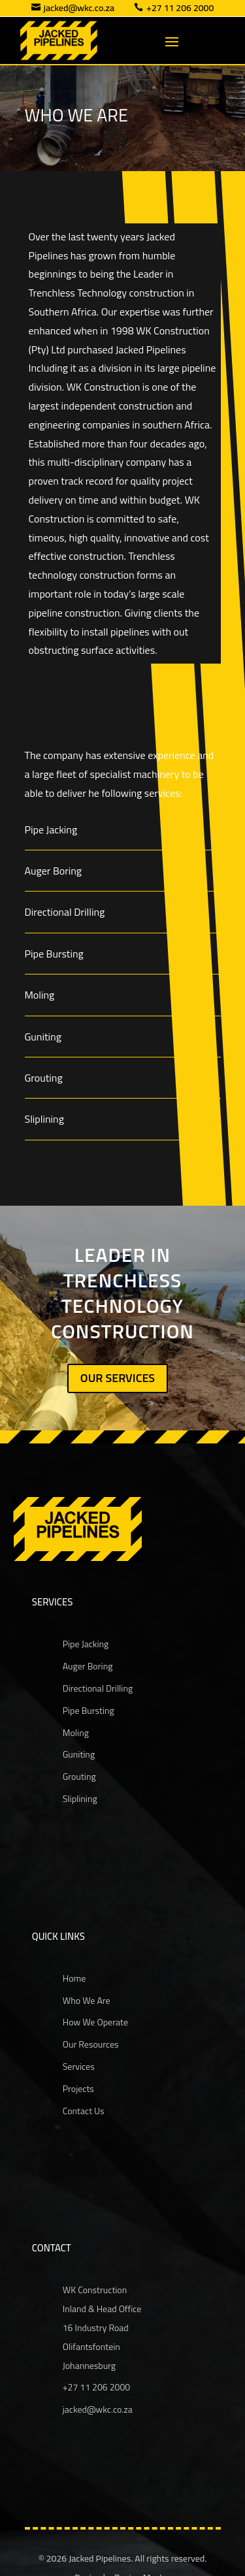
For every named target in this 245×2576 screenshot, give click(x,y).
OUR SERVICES (117, 1378)
